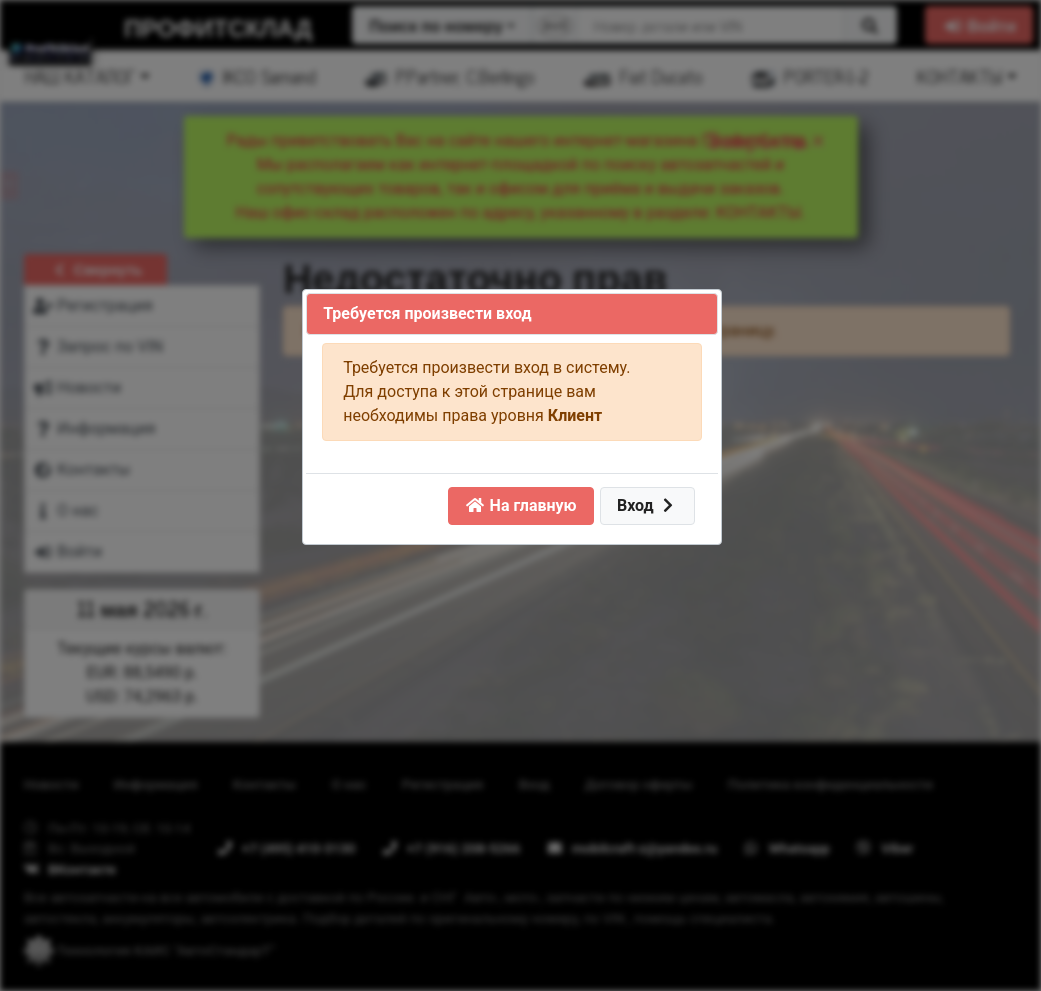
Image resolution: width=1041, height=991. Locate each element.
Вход (647, 505)
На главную (521, 505)
